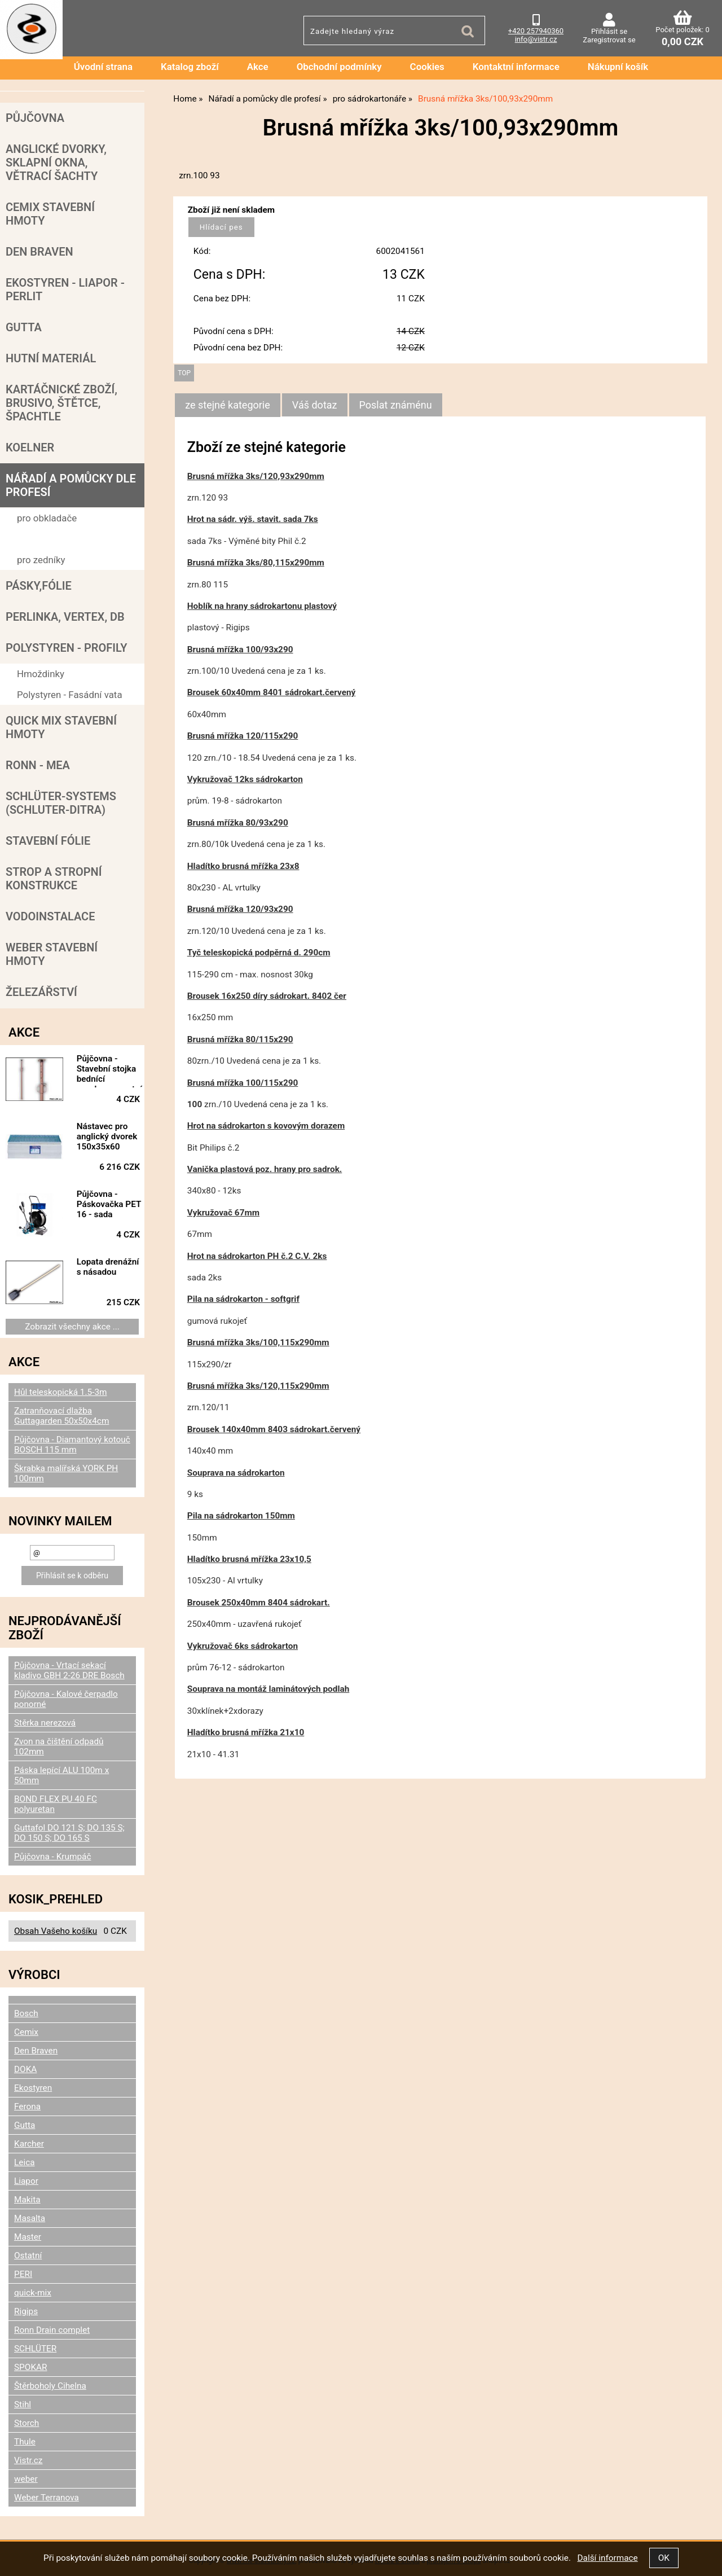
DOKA (25, 2069)
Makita (27, 2200)
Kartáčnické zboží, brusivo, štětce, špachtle (61, 403)
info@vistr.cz (536, 39)
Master (27, 2237)
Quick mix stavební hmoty (61, 727)
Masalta (29, 2218)
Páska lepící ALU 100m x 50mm (61, 1775)
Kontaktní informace (516, 66)
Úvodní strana (103, 66)
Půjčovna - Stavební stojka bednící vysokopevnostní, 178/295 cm (110, 1070)
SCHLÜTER (35, 2349)
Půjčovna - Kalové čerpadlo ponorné (66, 1699)
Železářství (41, 992)
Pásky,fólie (39, 586)
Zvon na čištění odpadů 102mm (59, 1746)
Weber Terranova (46, 2497)
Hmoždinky (40, 673)
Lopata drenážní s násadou (108, 1267)
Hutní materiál (51, 358)
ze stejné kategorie (227, 405)
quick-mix (32, 2293)
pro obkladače (47, 518)
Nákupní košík (618, 66)
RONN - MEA (38, 765)
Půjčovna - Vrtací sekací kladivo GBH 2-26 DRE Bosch (69, 1670)
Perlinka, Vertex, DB (65, 617)
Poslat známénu (395, 405)
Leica (24, 2162)
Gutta (24, 327)
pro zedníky (41, 559)
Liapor (26, 2181)
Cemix (26, 2032)
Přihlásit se (609, 31)
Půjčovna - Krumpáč (52, 1856)
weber (26, 2479)
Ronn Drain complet (52, 2330)
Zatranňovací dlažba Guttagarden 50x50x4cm (61, 1416)
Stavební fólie (48, 841)
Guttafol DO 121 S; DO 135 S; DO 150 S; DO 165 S (69, 1833)
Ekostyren (33, 2088)
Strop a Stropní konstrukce (54, 878)
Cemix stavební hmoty (50, 213)
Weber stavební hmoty (52, 954)
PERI (23, 2274)
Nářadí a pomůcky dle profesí (71, 485)
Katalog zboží (190, 66)
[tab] (227, 405)
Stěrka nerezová (45, 1723)
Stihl (22, 2404)
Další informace (607, 2558)
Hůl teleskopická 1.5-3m (60, 1392)
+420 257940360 (535, 31)
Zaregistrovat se (609, 40)
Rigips (26, 2311)
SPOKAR (30, 2367)
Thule (25, 2442)
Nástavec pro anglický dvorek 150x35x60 (107, 1136)
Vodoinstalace (50, 916)
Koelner (30, 447)
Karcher (29, 2144)
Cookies (427, 66)
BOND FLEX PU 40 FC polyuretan (55, 1804)
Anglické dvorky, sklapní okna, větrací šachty (56, 162)
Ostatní (28, 2255)
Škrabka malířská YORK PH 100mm (66, 1473)
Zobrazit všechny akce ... (72, 1327)
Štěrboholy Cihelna (50, 2386)
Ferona (27, 2106)
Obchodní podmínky (339, 66)
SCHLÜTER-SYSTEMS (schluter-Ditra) (61, 803)
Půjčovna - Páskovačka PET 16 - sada (109, 1204)
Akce (257, 66)
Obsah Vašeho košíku (55, 1931)
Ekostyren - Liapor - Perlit (65, 289)
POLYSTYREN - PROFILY (66, 648)
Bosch (26, 2013)
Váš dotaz (314, 405)
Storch (26, 2423)
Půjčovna (35, 118)
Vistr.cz (28, 2460)
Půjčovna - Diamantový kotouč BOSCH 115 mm (72, 1444)
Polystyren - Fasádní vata (69, 694)
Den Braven (39, 251)
